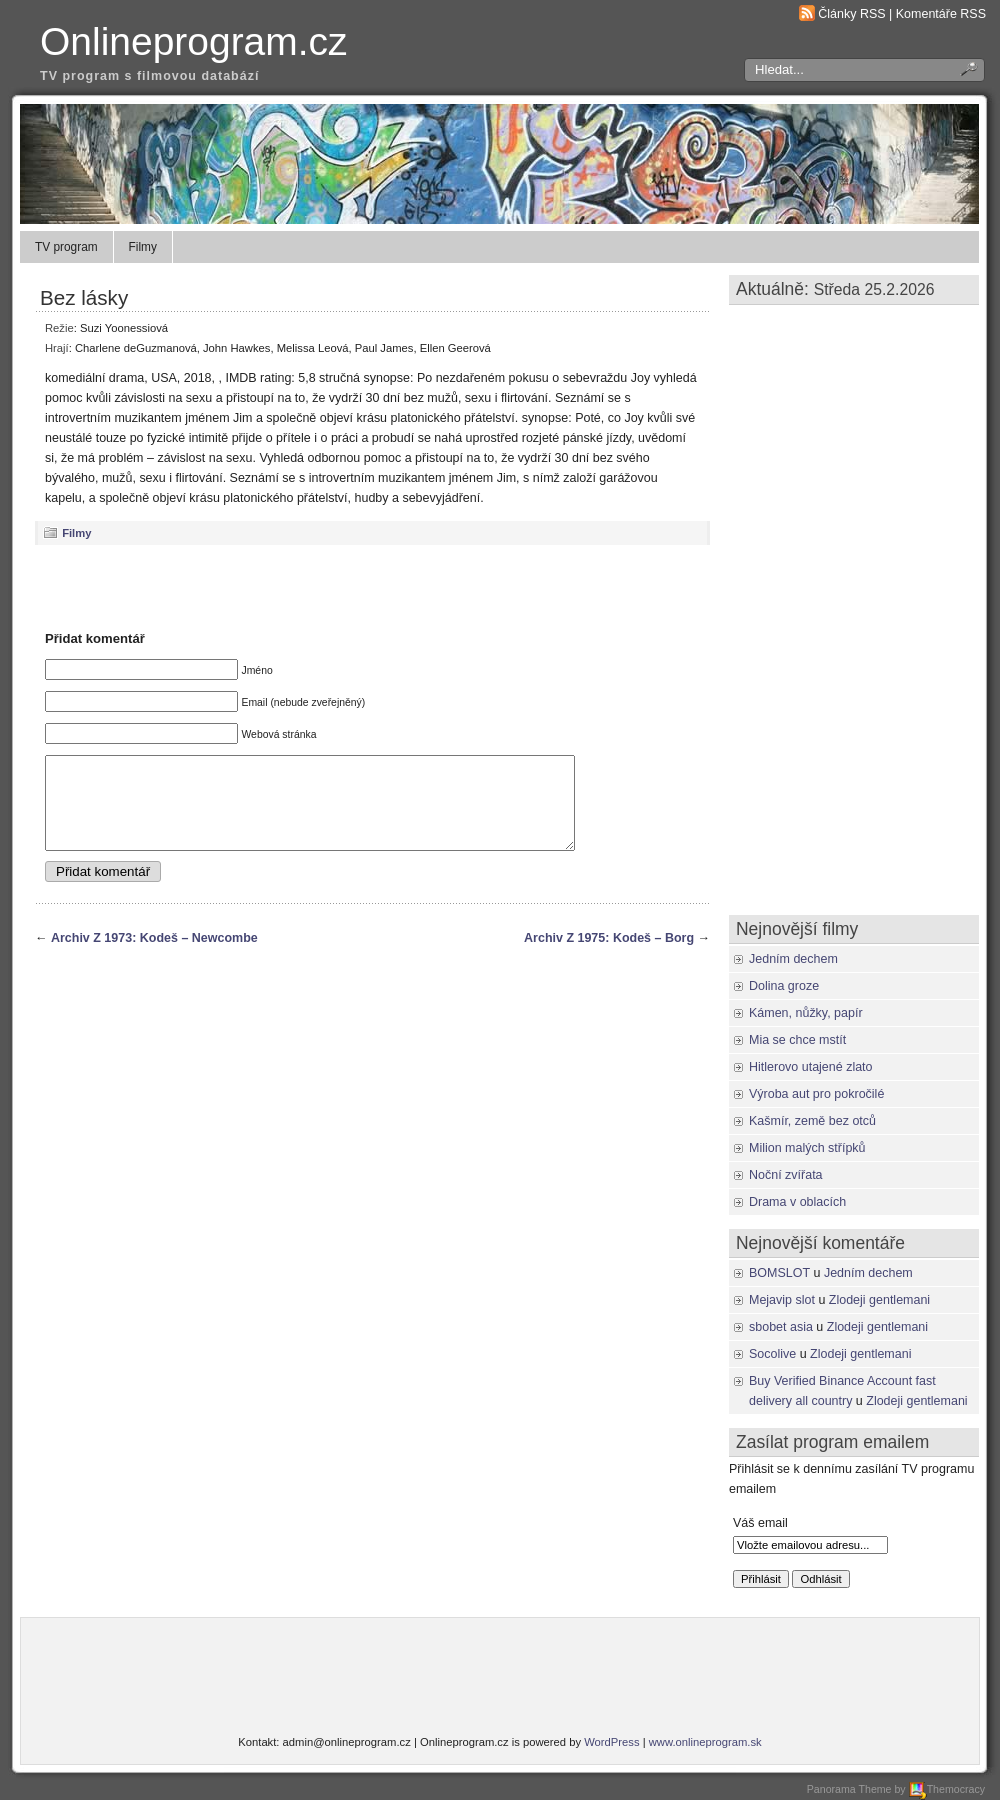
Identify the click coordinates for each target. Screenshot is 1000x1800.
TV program (66, 247)
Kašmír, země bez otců (812, 1121)
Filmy (143, 247)
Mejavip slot (782, 1300)
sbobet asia (781, 1327)
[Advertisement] (373, 587)
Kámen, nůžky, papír (806, 1013)
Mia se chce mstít (797, 1040)
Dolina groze (784, 986)
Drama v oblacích (797, 1202)
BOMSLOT (779, 1273)
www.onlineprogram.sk (705, 1742)
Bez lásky (84, 297)
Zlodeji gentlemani (879, 1300)
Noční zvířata (786, 1175)
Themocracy (947, 1789)
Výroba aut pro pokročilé (816, 1094)
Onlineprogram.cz (194, 41)
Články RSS (851, 14)
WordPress (611, 1742)
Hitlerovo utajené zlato (811, 1067)
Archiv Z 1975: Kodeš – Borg (609, 956)
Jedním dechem (793, 959)
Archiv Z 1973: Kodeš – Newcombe (154, 956)
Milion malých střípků (807, 1148)
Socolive (772, 1354)
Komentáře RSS (941, 14)
